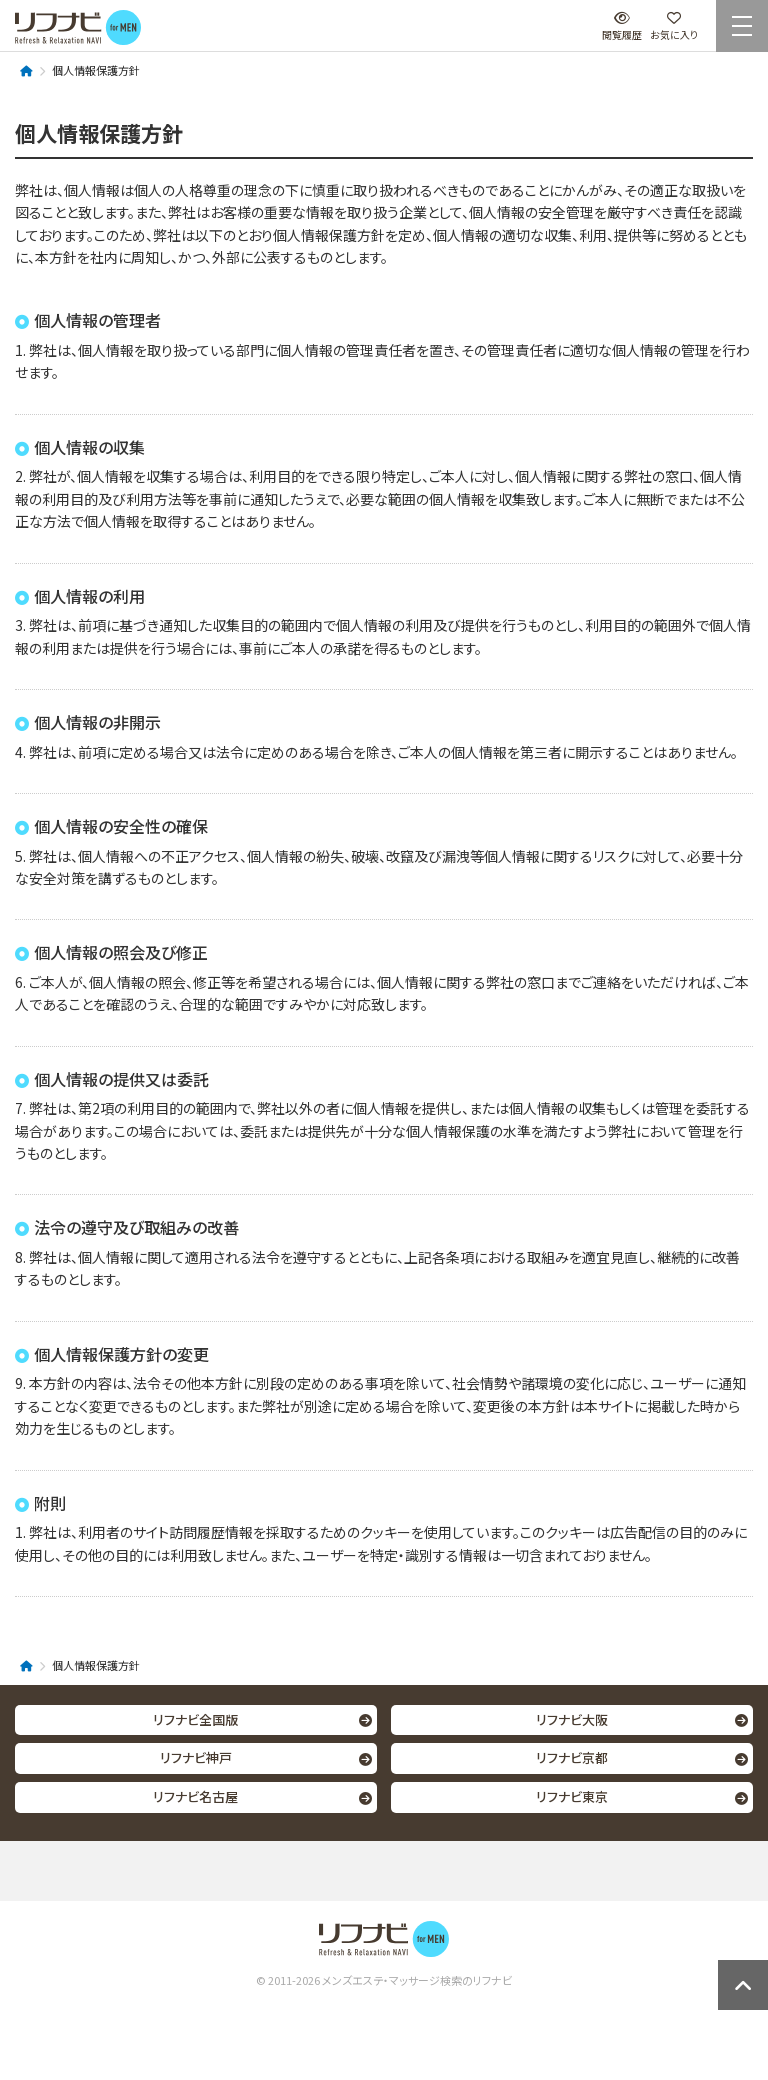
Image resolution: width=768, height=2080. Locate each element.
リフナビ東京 (572, 1796)
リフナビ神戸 (196, 1757)
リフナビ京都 (572, 1757)
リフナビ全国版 (195, 1719)
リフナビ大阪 (572, 1719)
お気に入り (674, 26)
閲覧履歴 (622, 26)
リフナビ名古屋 (195, 1796)
